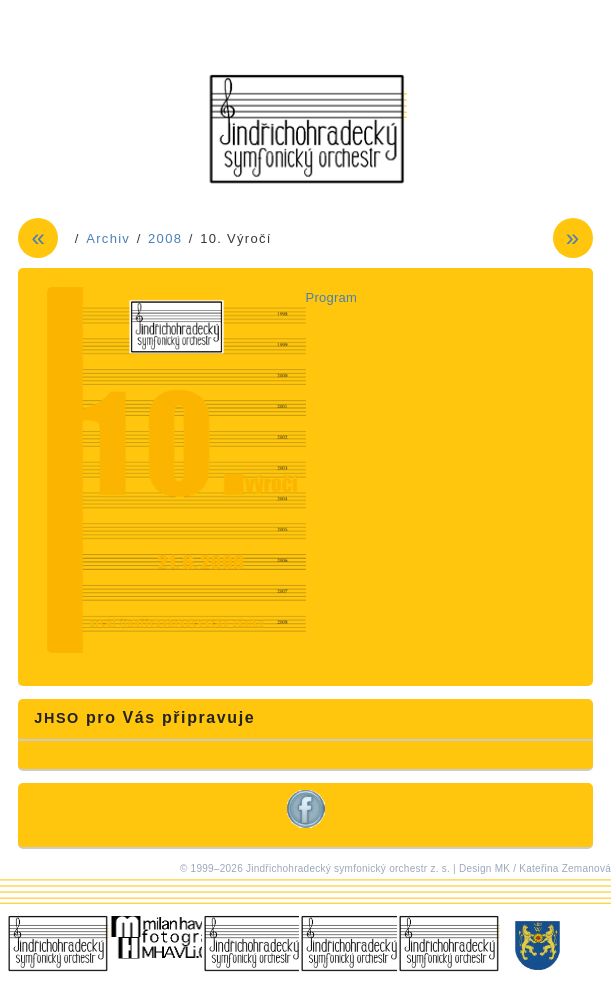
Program (332, 297)
